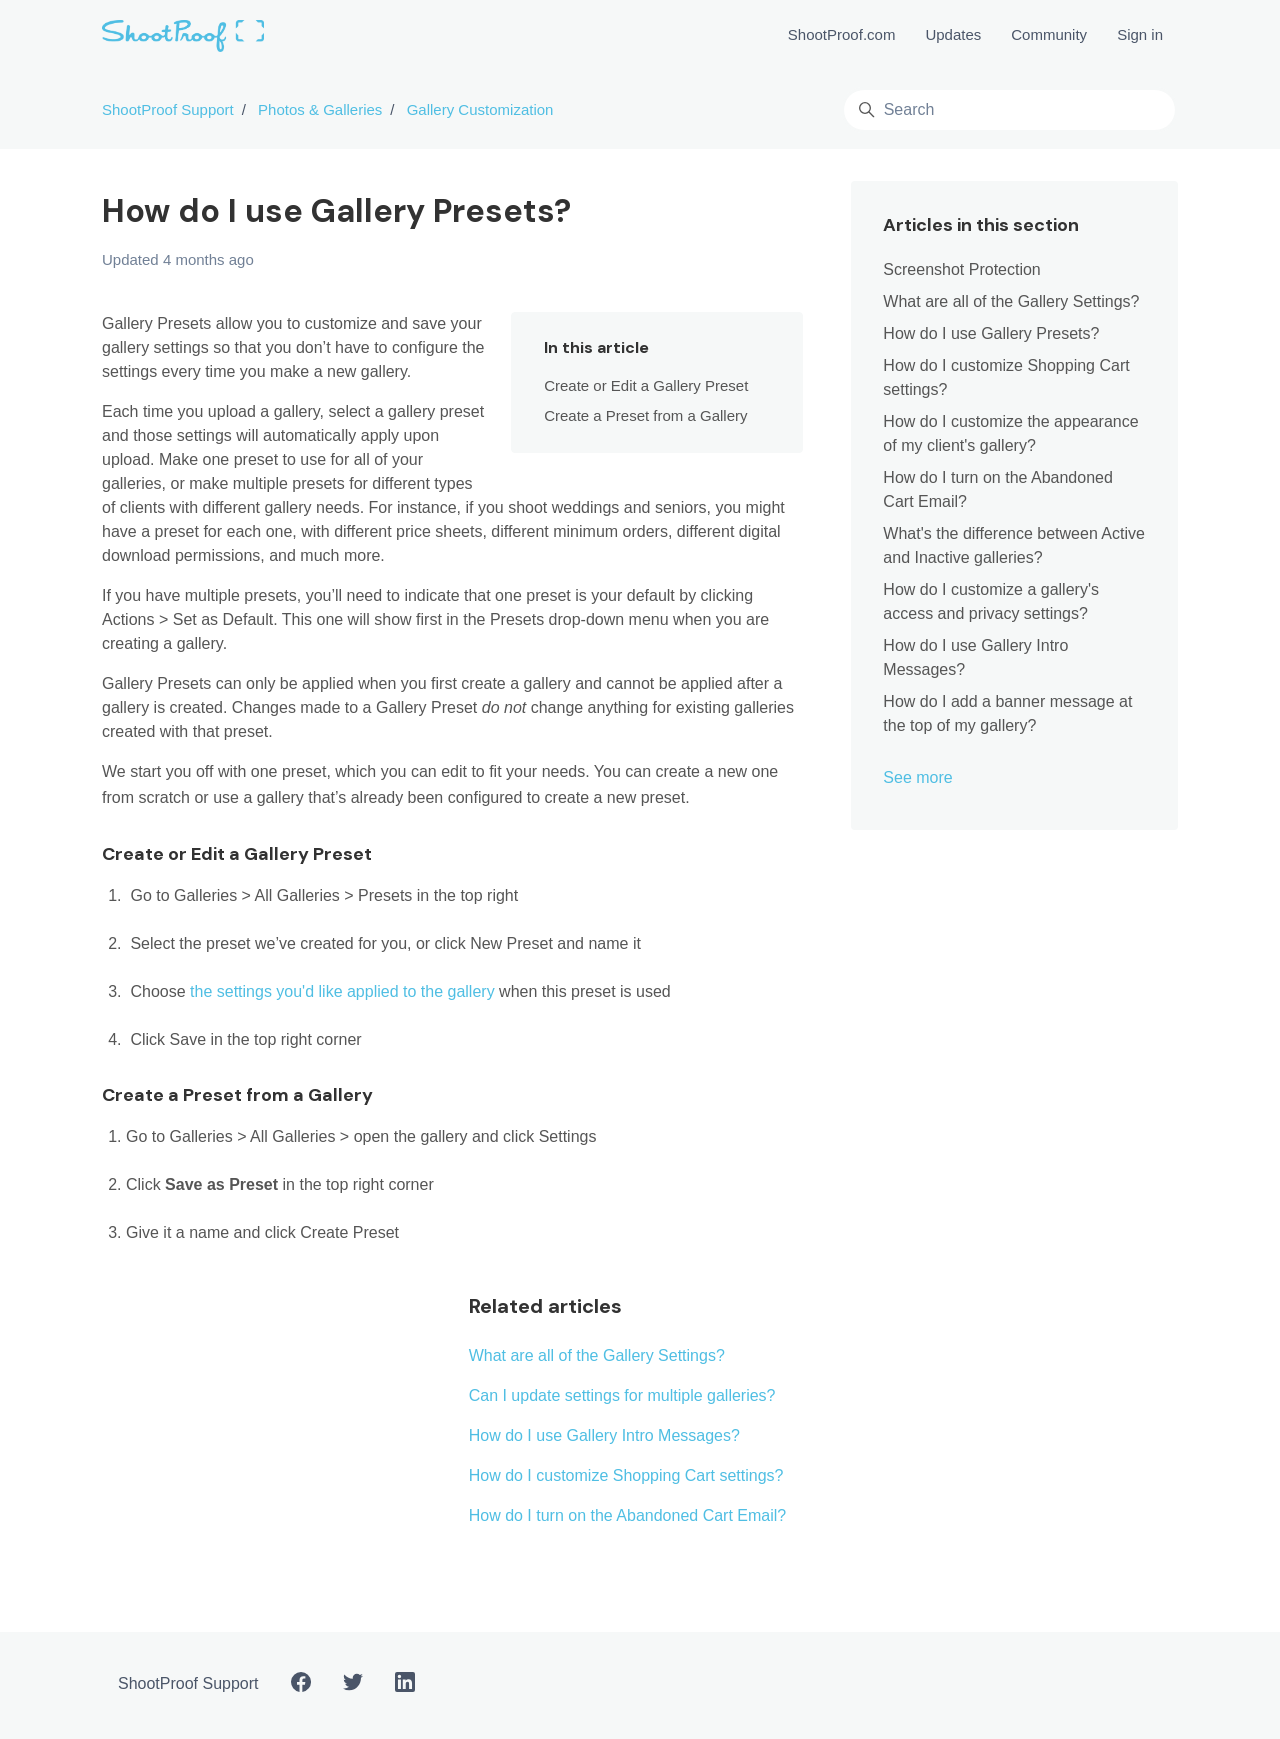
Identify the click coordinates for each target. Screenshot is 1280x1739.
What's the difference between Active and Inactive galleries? (1014, 545)
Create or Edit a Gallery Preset (646, 385)
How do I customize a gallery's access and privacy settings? (991, 601)
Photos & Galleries (320, 109)
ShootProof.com (842, 34)
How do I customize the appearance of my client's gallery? (1010, 433)
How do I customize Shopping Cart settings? (626, 1475)
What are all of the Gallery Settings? (597, 1355)
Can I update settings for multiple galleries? (622, 1395)
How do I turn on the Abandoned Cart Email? (628, 1515)
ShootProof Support (168, 109)
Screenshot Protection (961, 269)
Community (1049, 34)
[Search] (1009, 110)
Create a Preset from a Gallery (645, 415)
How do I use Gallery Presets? (991, 333)
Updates (953, 34)
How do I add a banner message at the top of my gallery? (1007, 713)
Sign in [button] (1140, 34)
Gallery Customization (480, 109)
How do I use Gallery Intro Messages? (604, 1435)
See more (917, 777)
